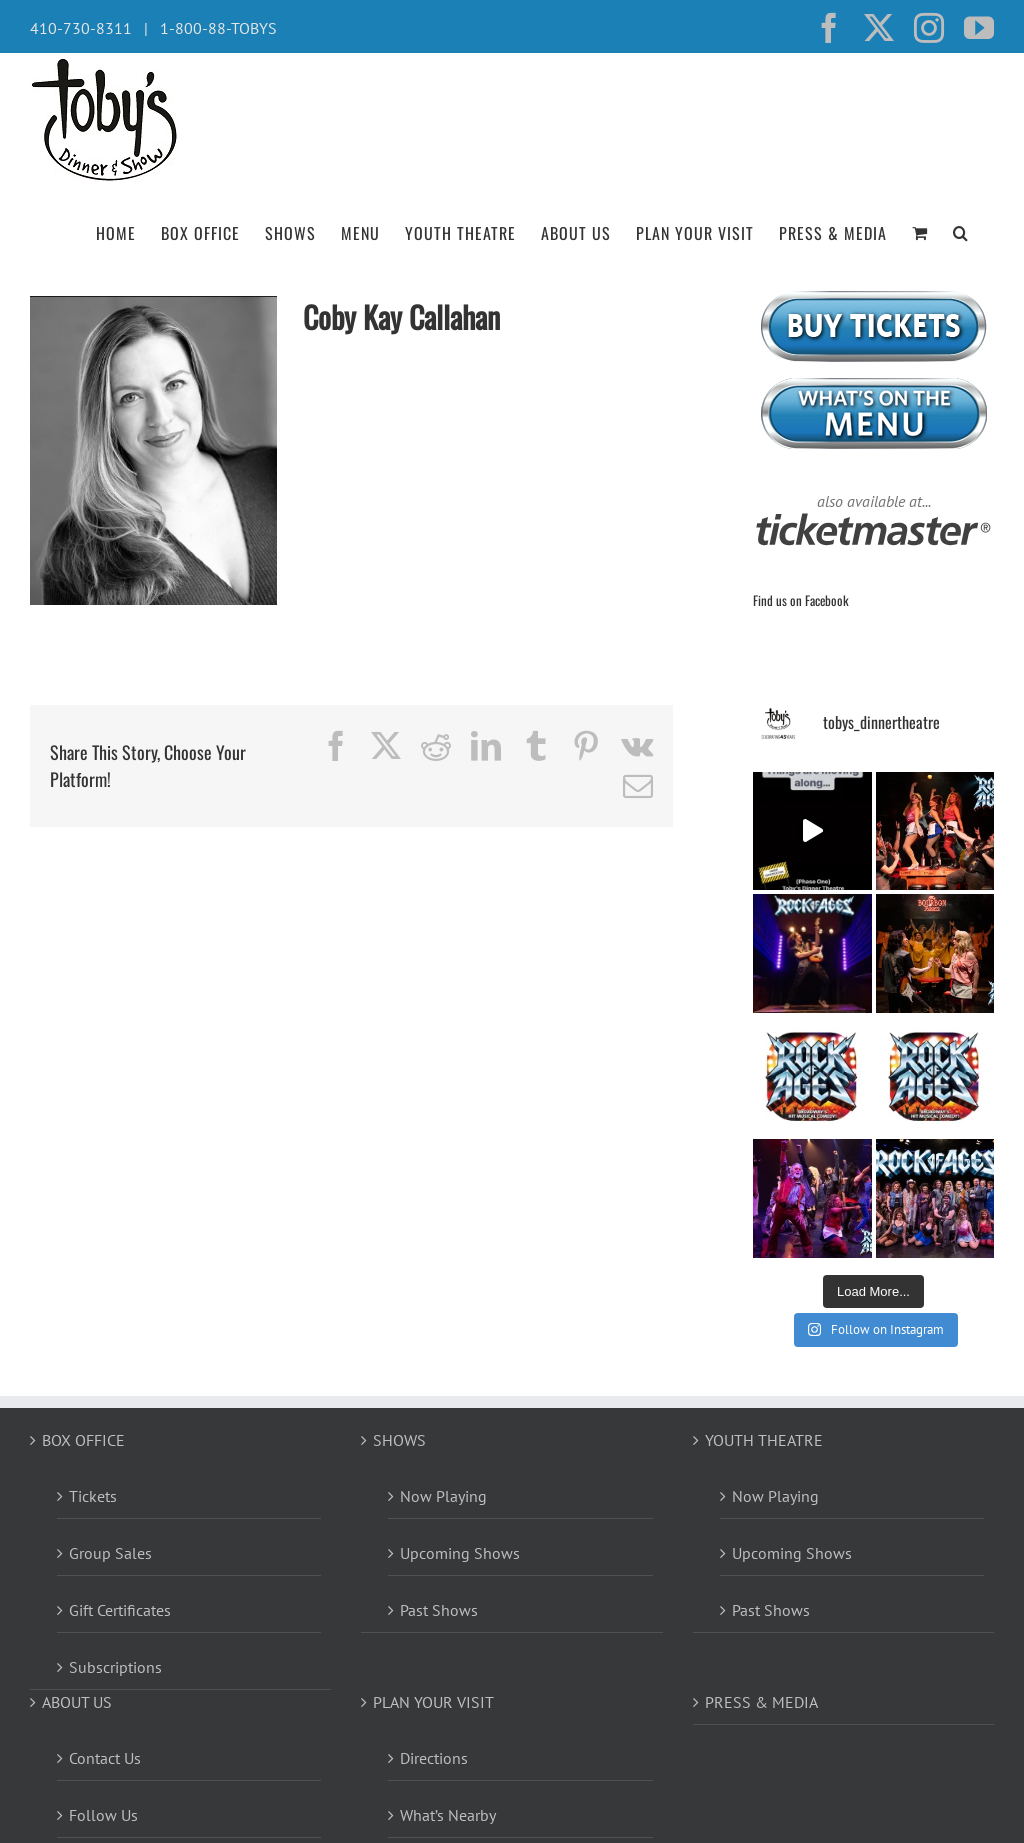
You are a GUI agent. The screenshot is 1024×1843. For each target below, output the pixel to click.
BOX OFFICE (83, 1440)
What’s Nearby (448, 1815)
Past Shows (439, 1610)
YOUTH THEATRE (764, 1440)
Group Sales (110, 1553)
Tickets (93, 1496)
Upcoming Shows (460, 1553)
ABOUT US (77, 1702)
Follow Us (103, 1815)
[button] (961, 231)
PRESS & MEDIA (761, 1702)
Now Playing (443, 1496)
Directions (434, 1758)
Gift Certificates (120, 1610)
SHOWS (399, 1440)
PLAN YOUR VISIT (433, 1702)
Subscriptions (115, 1667)
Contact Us (105, 1758)
